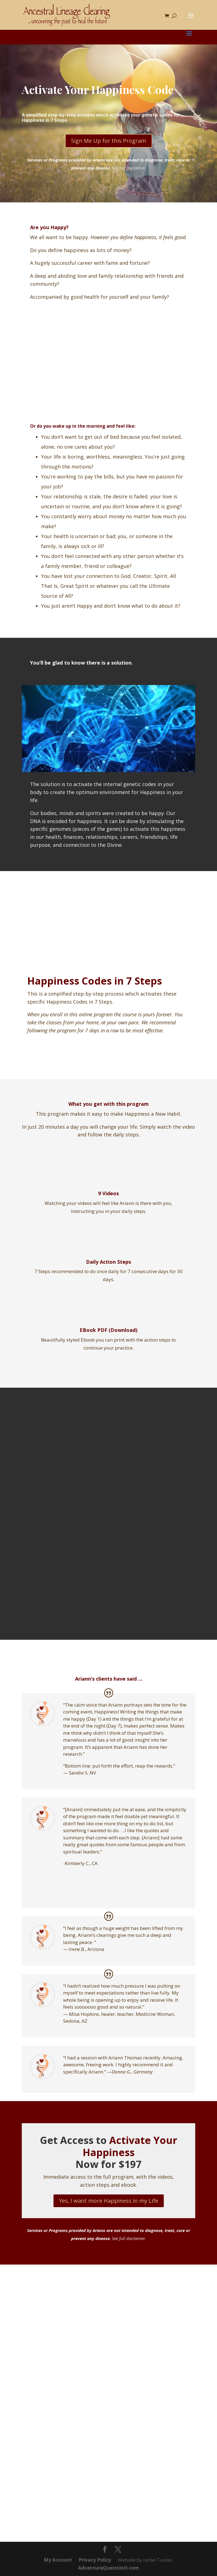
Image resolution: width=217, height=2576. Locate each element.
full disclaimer (132, 168)
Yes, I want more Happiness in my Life (108, 2200)
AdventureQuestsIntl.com (108, 2568)
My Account (58, 2560)
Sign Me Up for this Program (108, 140)
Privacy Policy (95, 2560)
